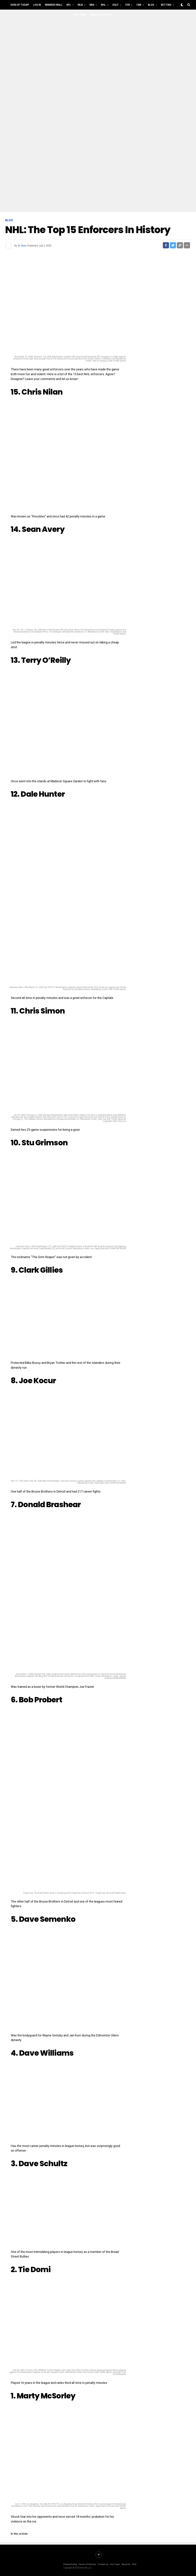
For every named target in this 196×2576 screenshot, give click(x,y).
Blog (151, 4)
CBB (138, 4)
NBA (91, 4)
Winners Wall (53, 4)
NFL (69, 4)
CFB (127, 4)
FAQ (134, 2564)
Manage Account (101, 15)
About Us (125, 2564)
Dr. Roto (22, 245)
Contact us (103, 2564)
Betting (166, 4)
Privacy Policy (70, 2564)
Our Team (80, 15)
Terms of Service (87, 2564)
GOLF (115, 4)
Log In (37, 4)
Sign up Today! (19, 4)
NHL (103, 4)
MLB (80, 4)
